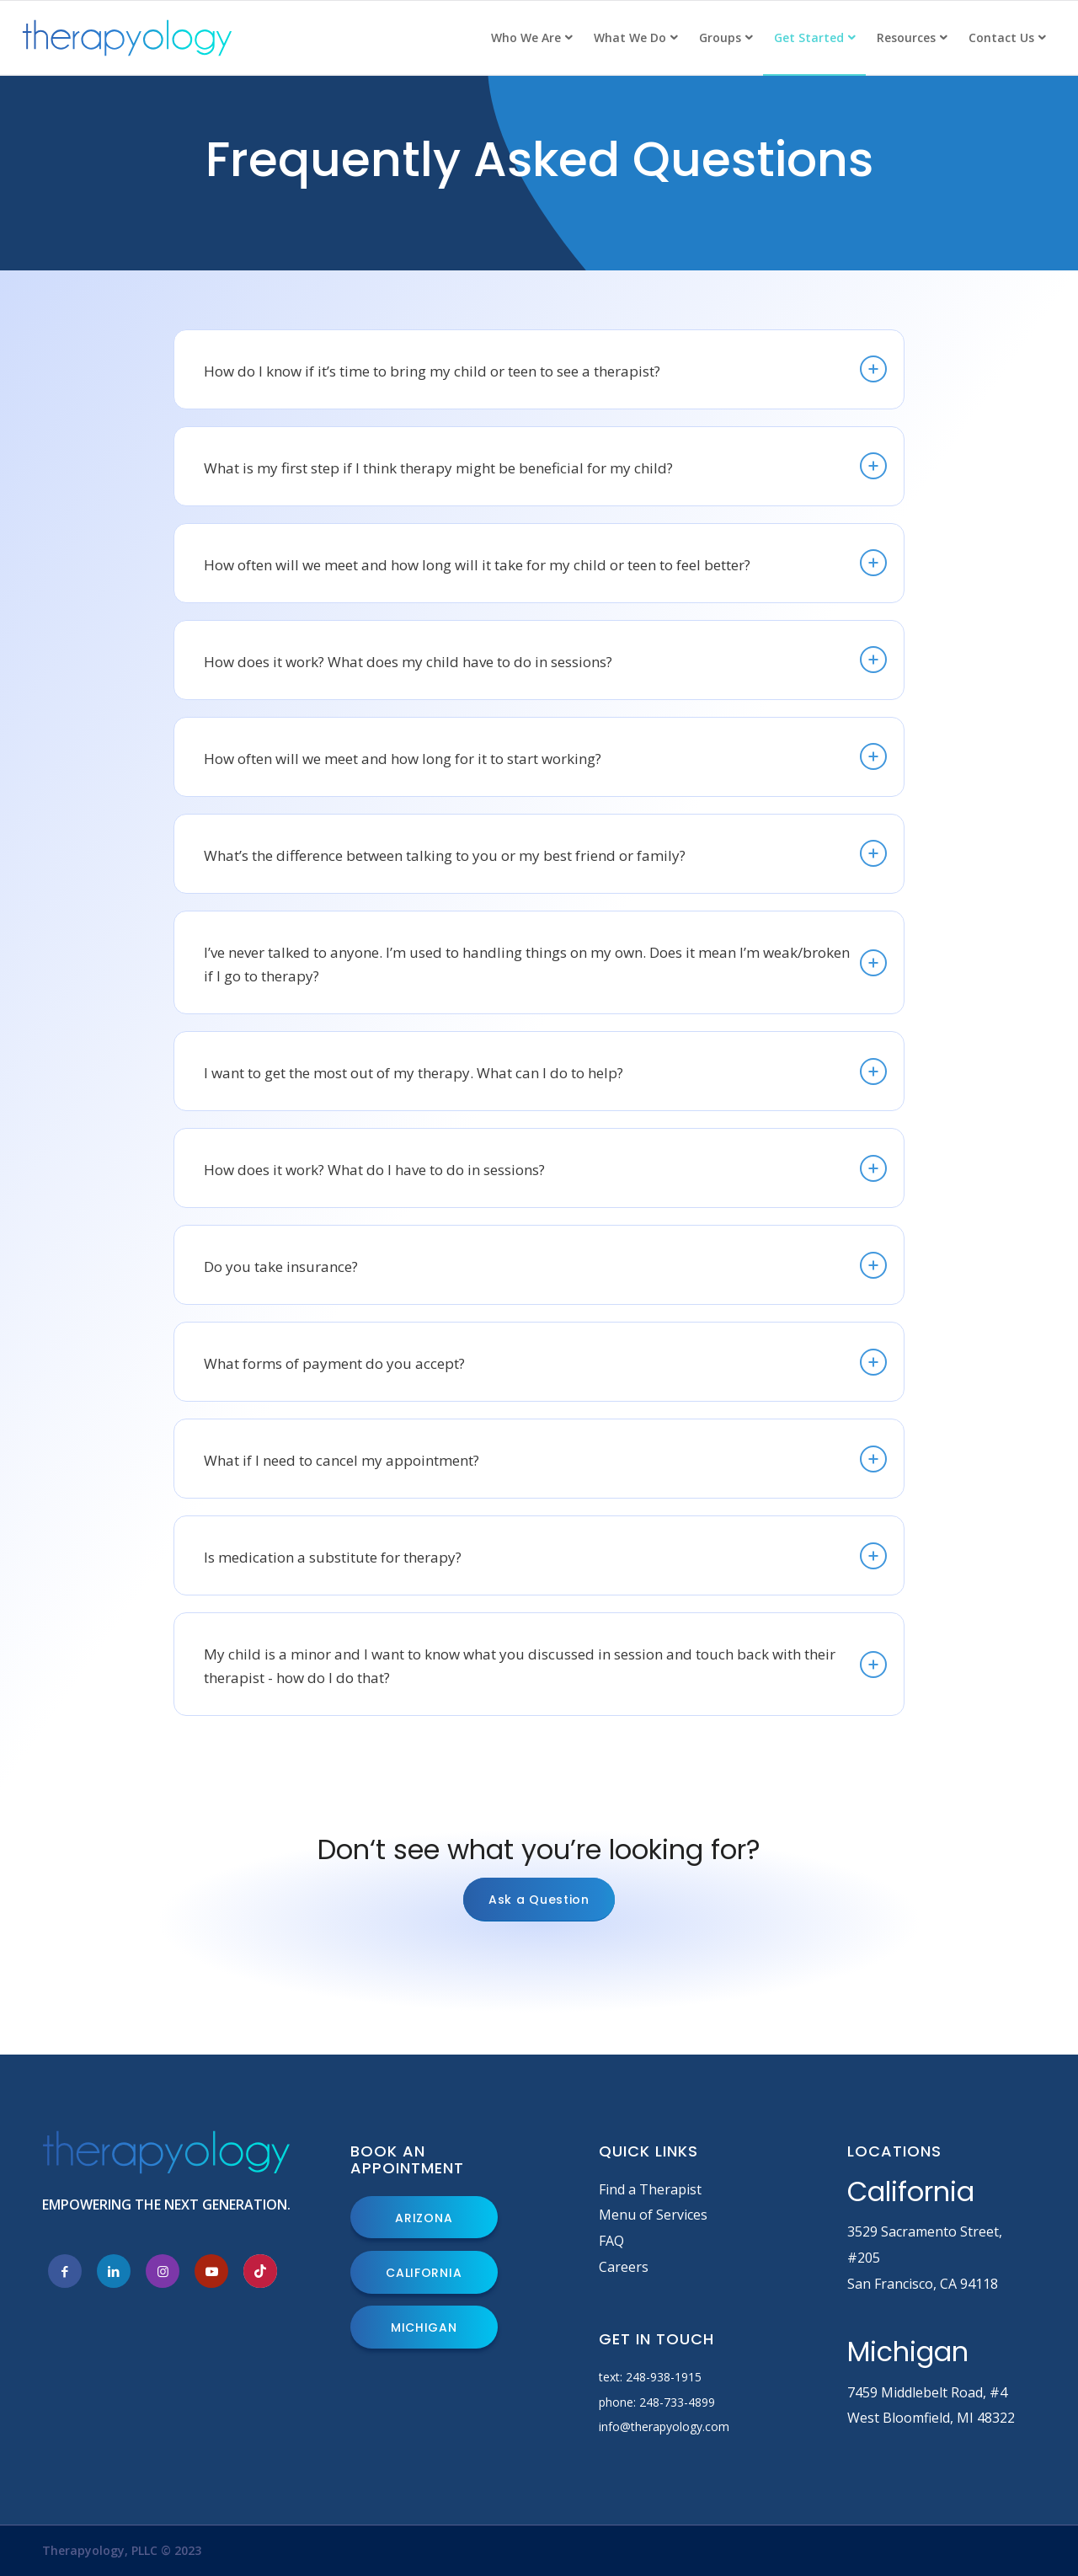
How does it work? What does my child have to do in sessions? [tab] (545, 659)
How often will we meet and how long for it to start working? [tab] (545, 756)
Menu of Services (653, 2214)
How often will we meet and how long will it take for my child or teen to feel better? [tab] (545, 562)
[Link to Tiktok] (260, 2271)
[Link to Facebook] (65, 2271)
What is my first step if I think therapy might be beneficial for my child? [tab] (545, 465)
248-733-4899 (677, 2402)
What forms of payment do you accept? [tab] (545, 1362)
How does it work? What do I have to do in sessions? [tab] (545, 1168)
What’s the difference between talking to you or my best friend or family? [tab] (545, 853)
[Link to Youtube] (211, 2271)
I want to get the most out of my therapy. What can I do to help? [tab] (545, 1071)
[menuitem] (531, 38)
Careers (623, 2267)
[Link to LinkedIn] (114, 2271)
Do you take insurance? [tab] (545, 1265)
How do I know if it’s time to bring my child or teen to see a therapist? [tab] (545, 368)
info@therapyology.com (664, 2426)
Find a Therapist (650, 2189)
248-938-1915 (664, 2377)
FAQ (611, 2240)
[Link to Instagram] (162, 2271)
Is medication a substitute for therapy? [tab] (545, 1555)
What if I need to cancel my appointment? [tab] (545, 1459)
